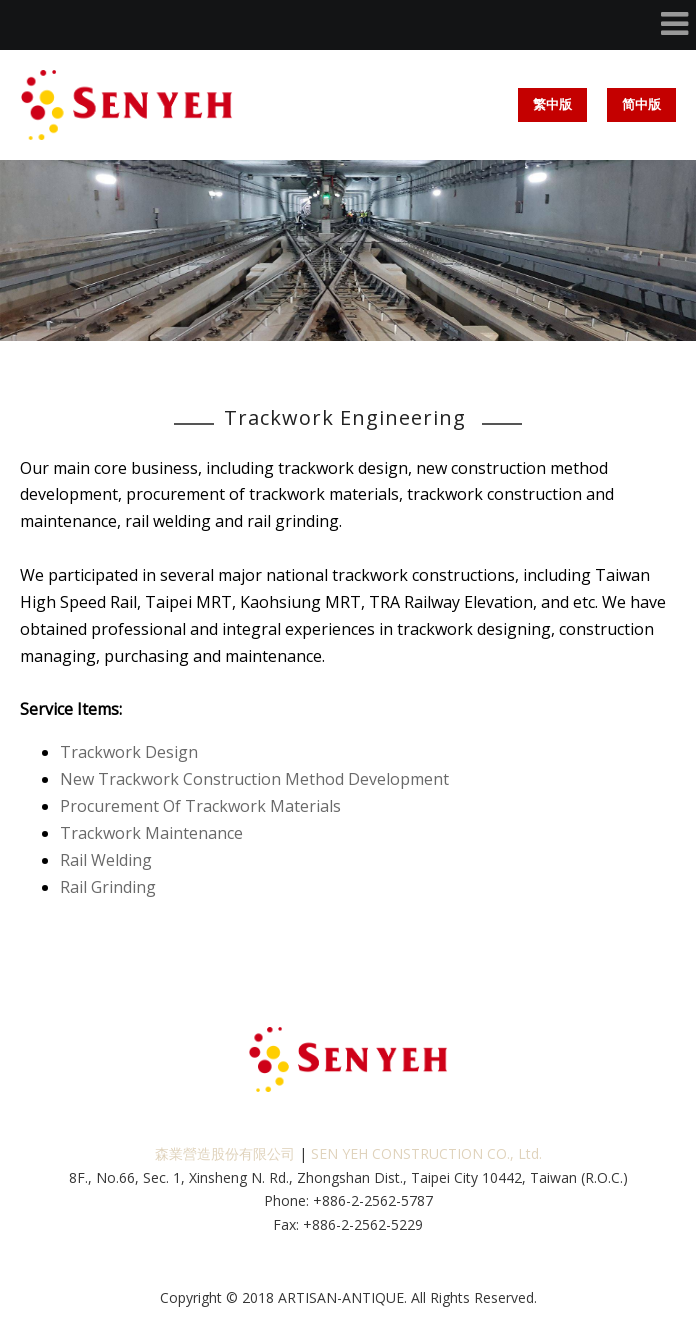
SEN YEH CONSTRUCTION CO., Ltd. (426, 1153)
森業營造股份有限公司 (225, 1153)
